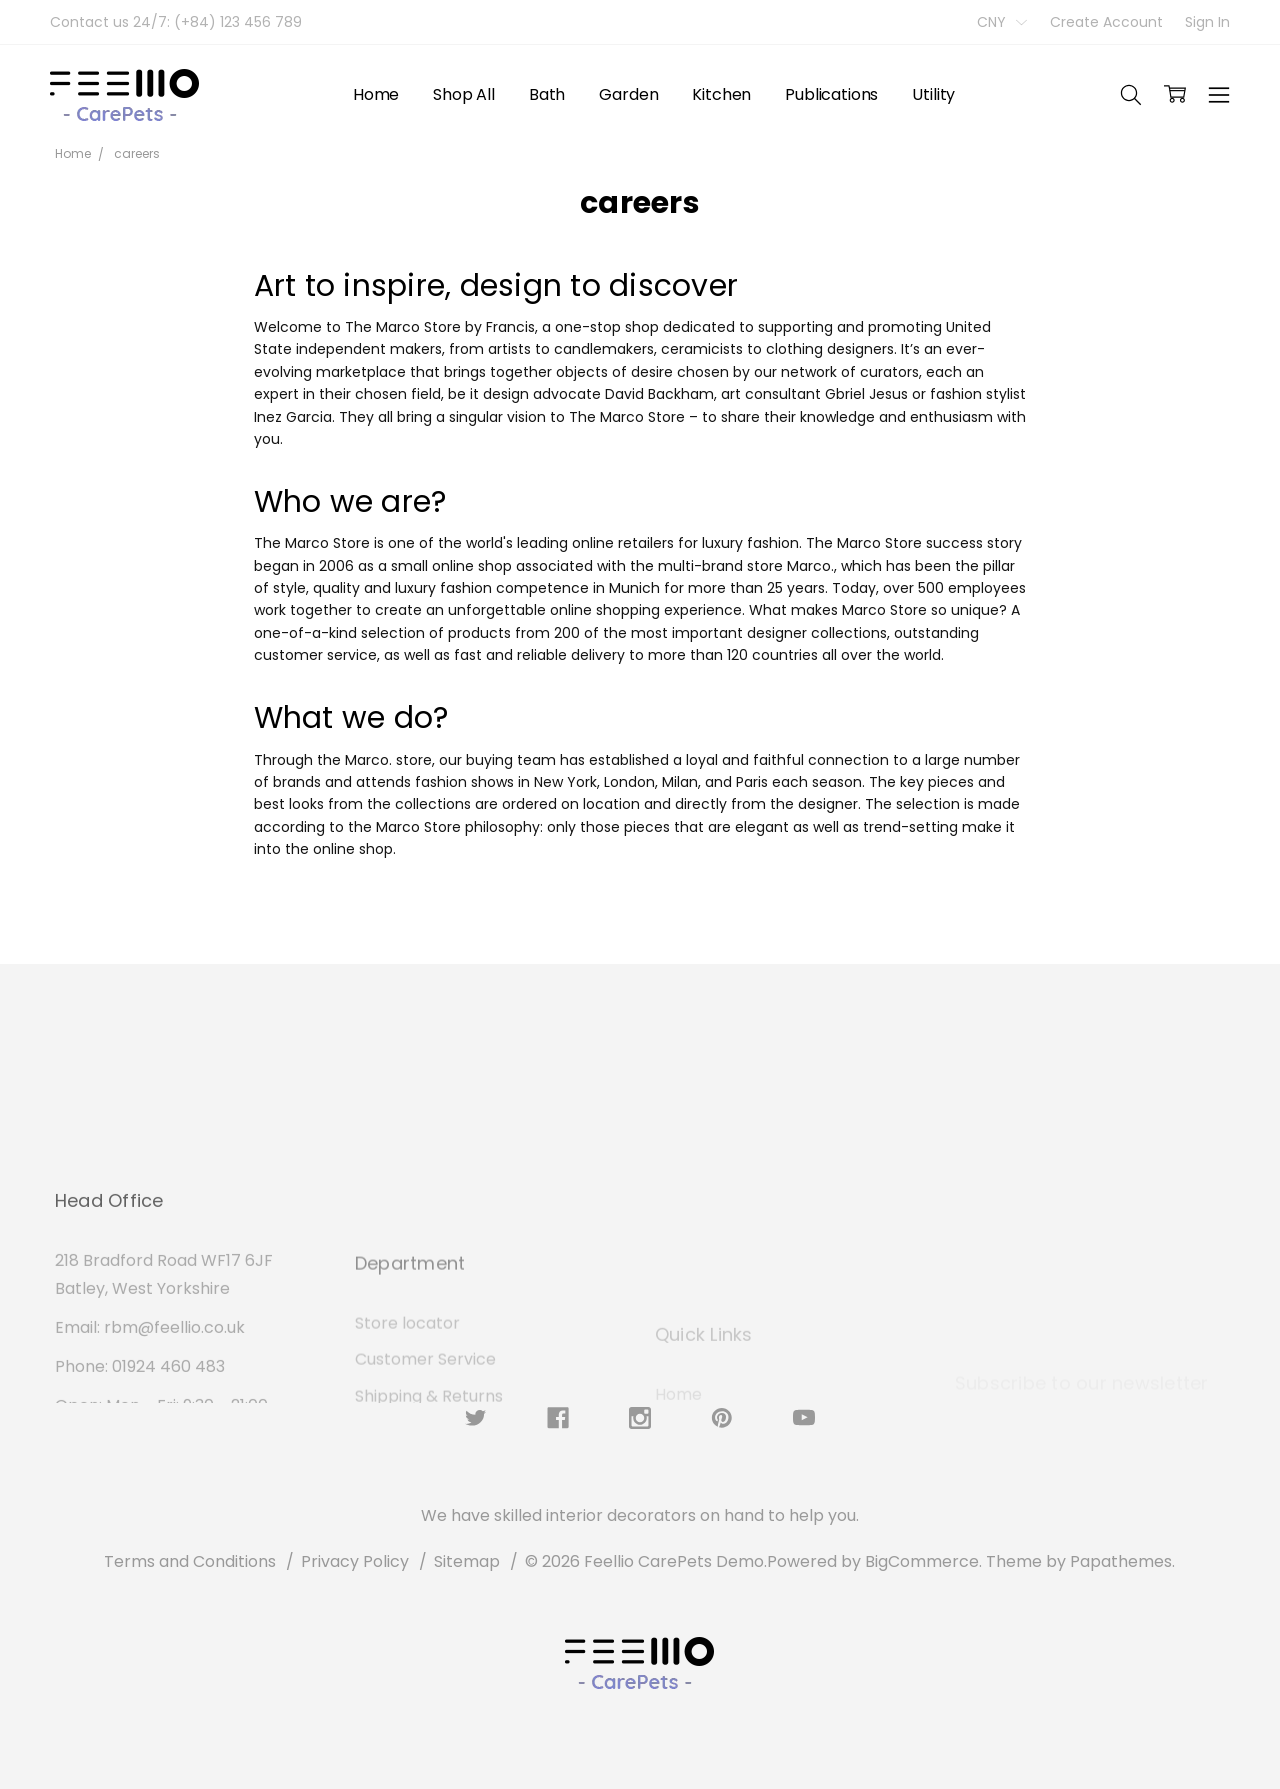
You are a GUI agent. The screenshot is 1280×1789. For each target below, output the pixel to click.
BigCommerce (922, 1561)
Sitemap (467, 1561)
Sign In (1207, 22)
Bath (547, 94)
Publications (831, 94)
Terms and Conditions (190, 1561)
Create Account (1106, 22)
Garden (628, 94)
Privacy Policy (355, 1561)
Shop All (464, 94)
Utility (933, 94)
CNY (1002, 22)
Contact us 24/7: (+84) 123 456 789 (176, 22)
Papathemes (1121, 1561)
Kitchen (721, 94)
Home (376, 94)
